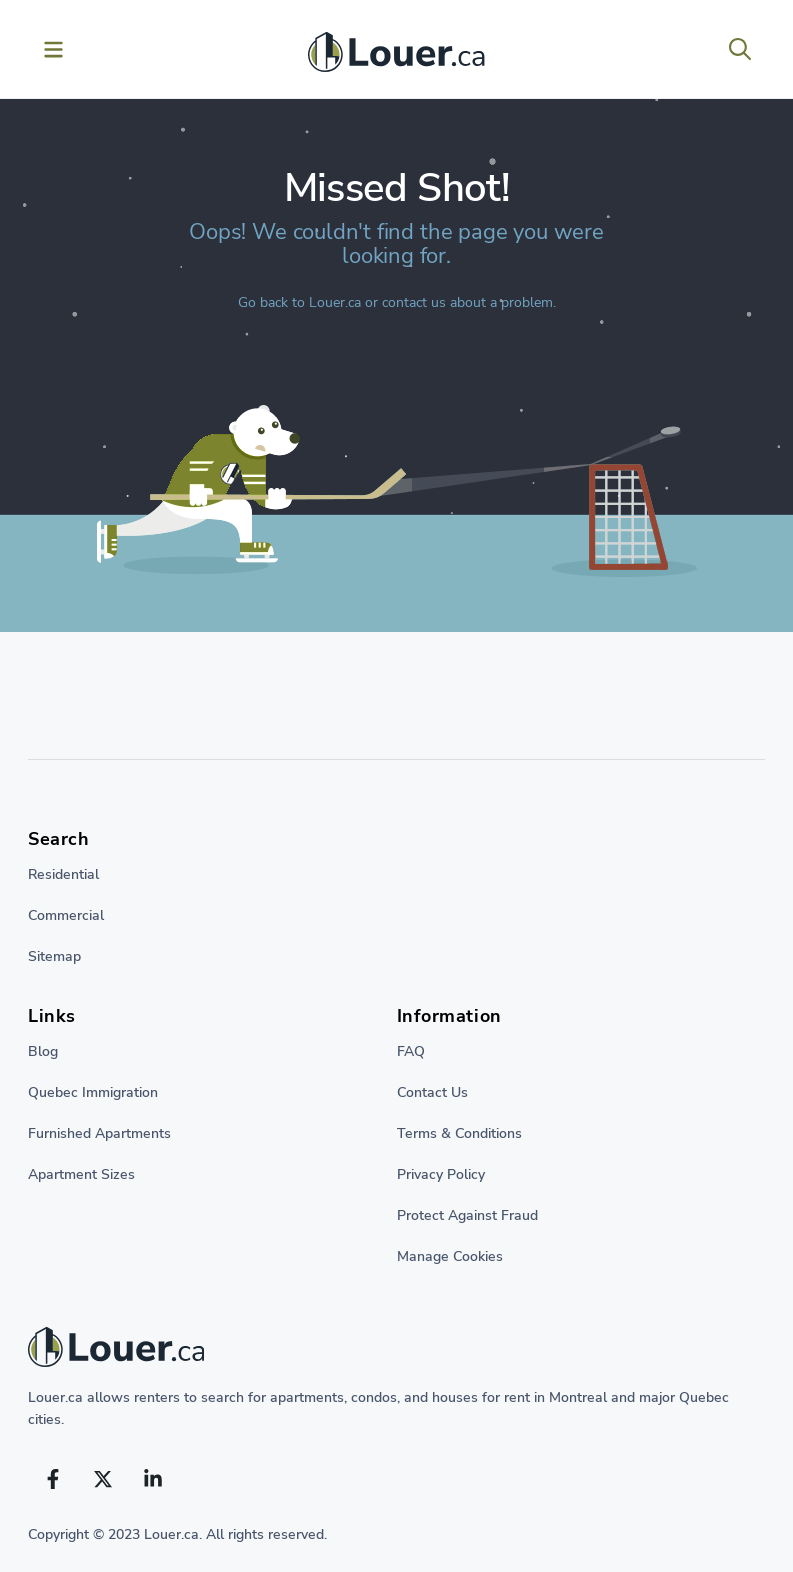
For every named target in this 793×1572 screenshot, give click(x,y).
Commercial (66, 915)
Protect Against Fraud (467, 1215)
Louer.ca (335, 302)
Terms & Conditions (459, 1133)
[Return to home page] (396, 1352)
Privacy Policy (441, 1174)
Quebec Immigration (93, 1092)
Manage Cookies (450, 1256)
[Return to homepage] (396, 57)
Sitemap (54, 956)
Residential (63, 874)
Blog (43, 1051)
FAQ (411, 1051)
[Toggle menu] (53, 49)
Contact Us (432, 1092)
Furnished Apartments (99, 1133)
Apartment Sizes (81, 1174)
